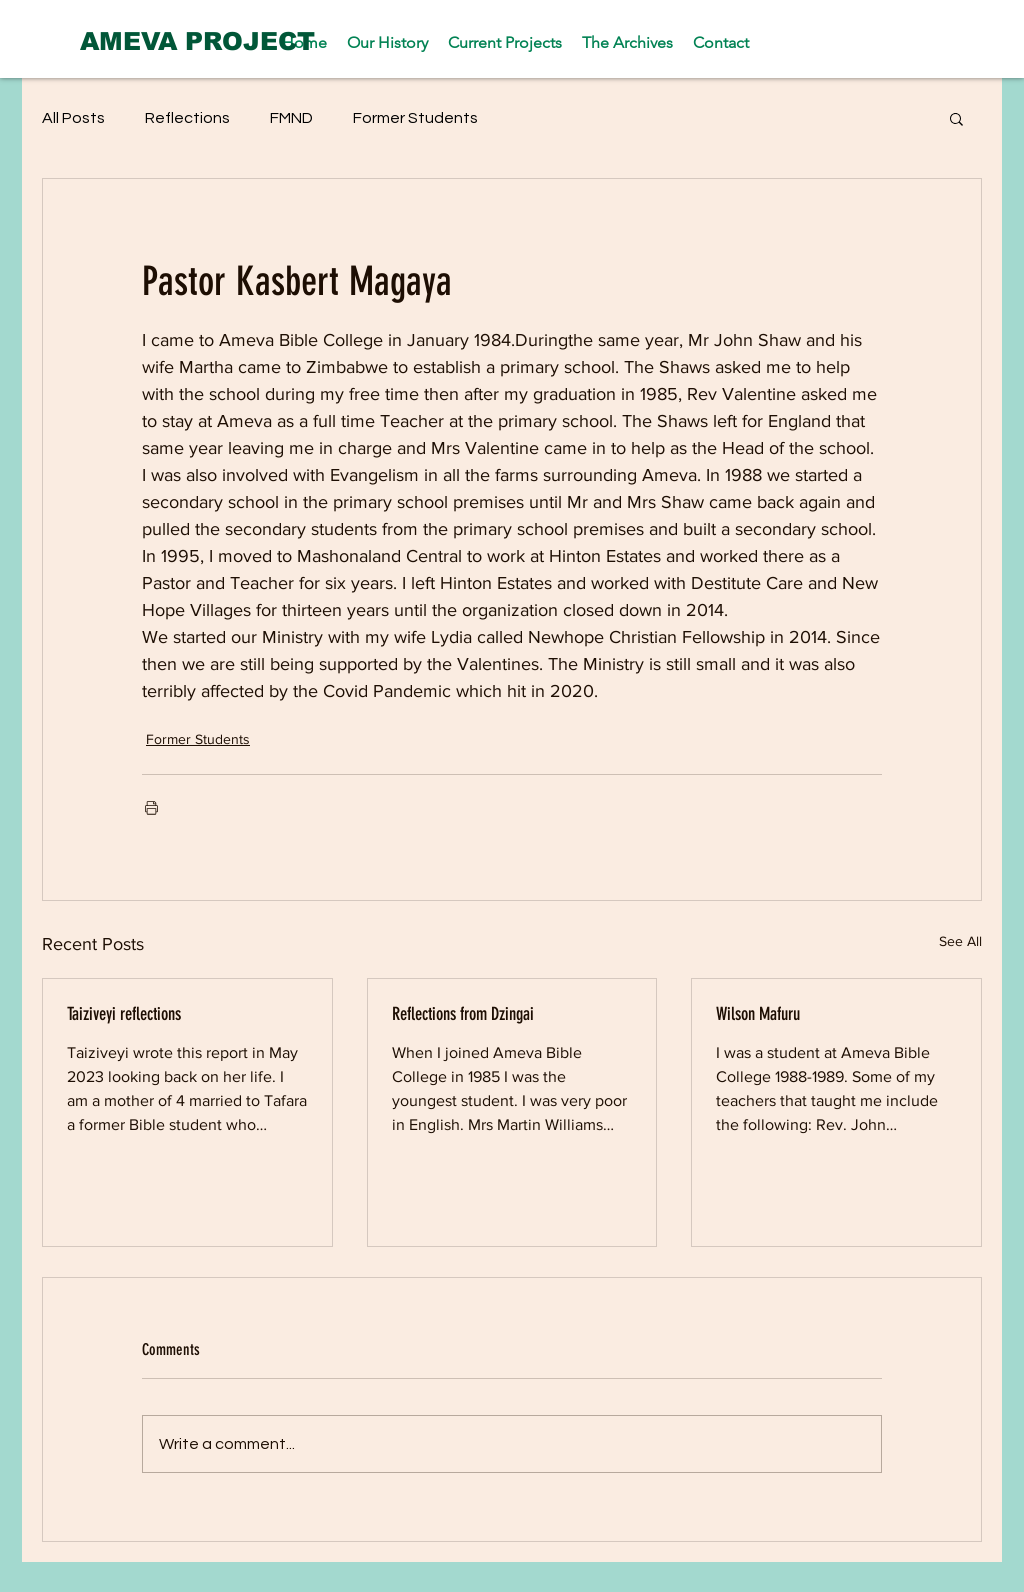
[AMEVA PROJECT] (197, 41)
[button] (956, 118)
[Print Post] (151, 807)
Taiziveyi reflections (124, 1014)
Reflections (187, 118)
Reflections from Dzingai (463, 1014)
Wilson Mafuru (758, 1014)
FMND (291, 118)
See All (960, 941)
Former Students (415, 118)
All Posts (73, 118)
